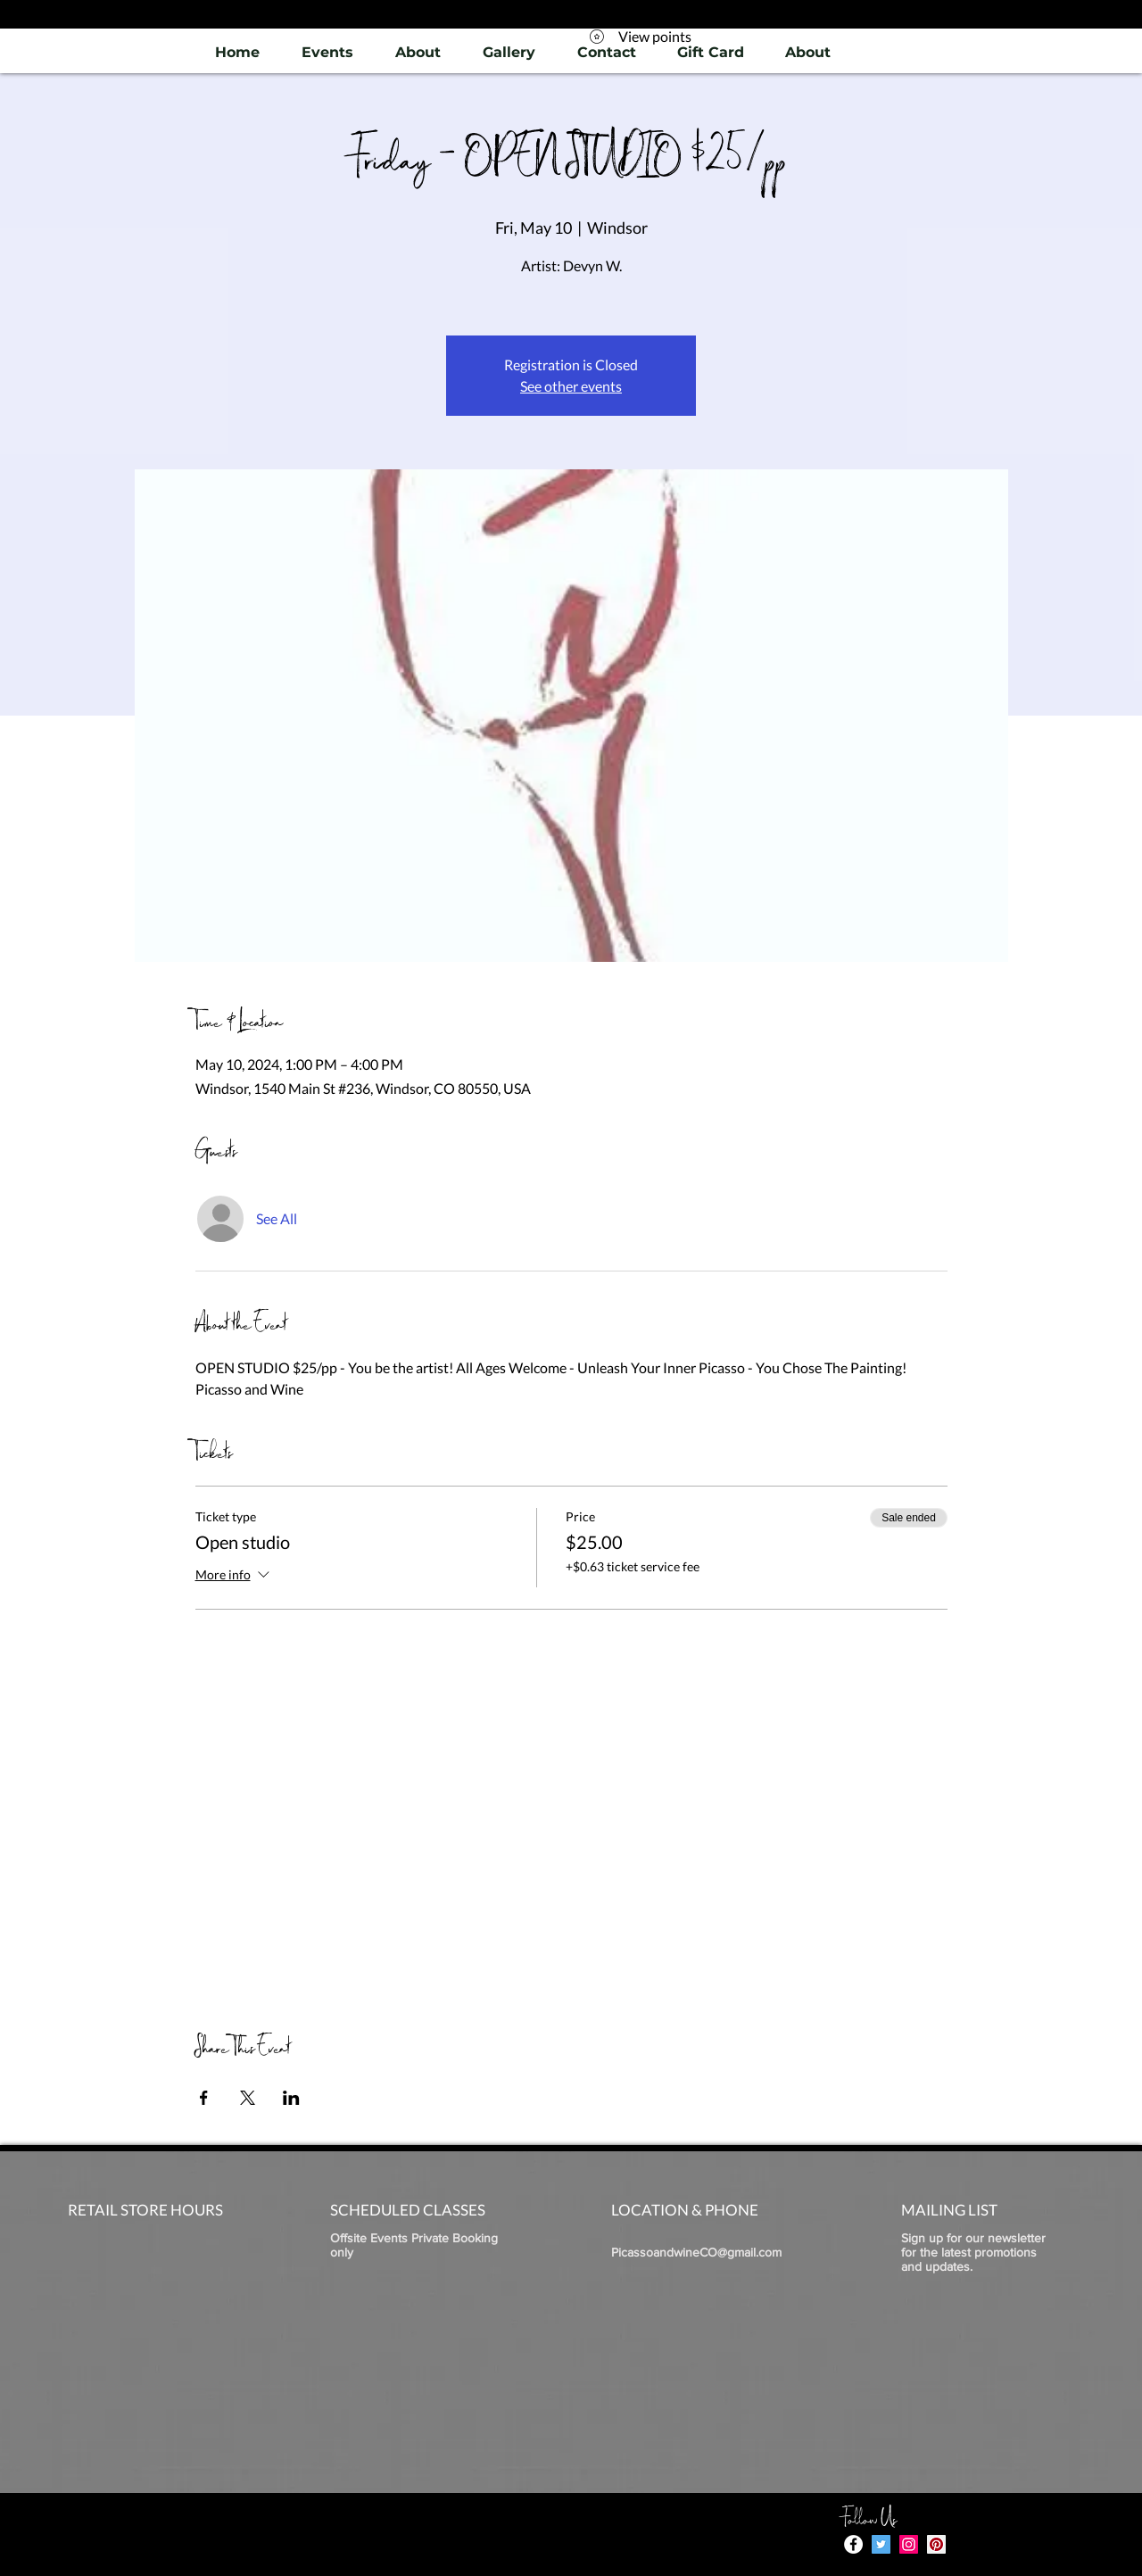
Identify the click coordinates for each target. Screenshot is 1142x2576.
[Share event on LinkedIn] (291, 2098)
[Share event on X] (247, 2098)
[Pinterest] (936, 2544)
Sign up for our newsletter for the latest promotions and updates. (973, 2252)
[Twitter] (881, 2544)
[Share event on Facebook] (203, 2098)
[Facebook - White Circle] (853, 2544)
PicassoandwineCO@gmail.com (696, 2252)
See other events (571, 385)
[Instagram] (908, 2544)
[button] (508, 52)
